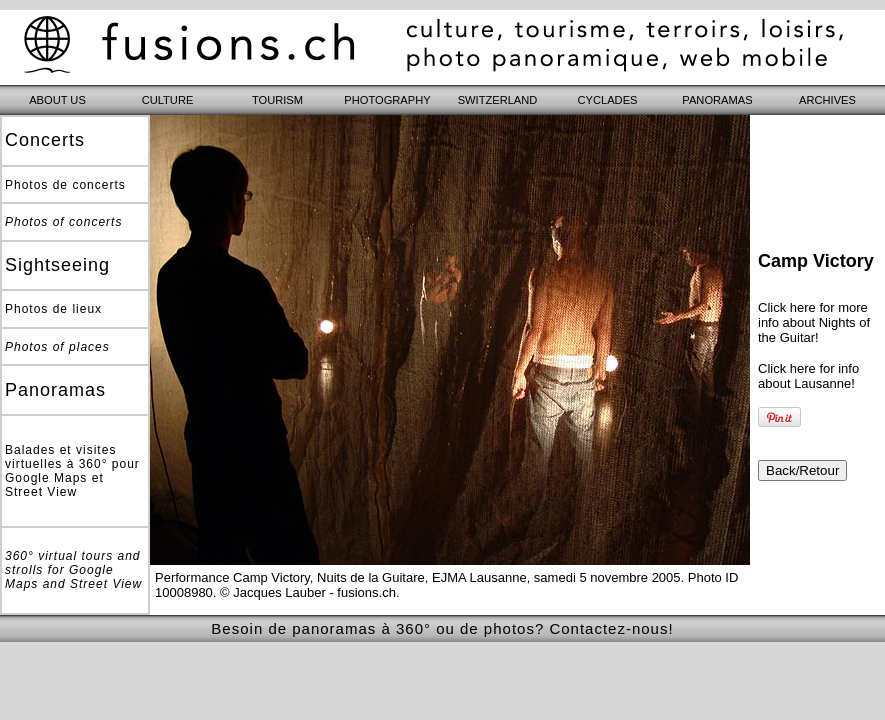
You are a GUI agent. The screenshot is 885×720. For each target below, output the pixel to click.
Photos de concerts (65, 185)
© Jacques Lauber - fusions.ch (308, 592)
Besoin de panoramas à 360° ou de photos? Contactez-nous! (442, 628)
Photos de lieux (53, 309)
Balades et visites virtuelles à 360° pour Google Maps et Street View (72, 471)
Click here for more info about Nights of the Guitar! (814, 322)
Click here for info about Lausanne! (808, 376)
